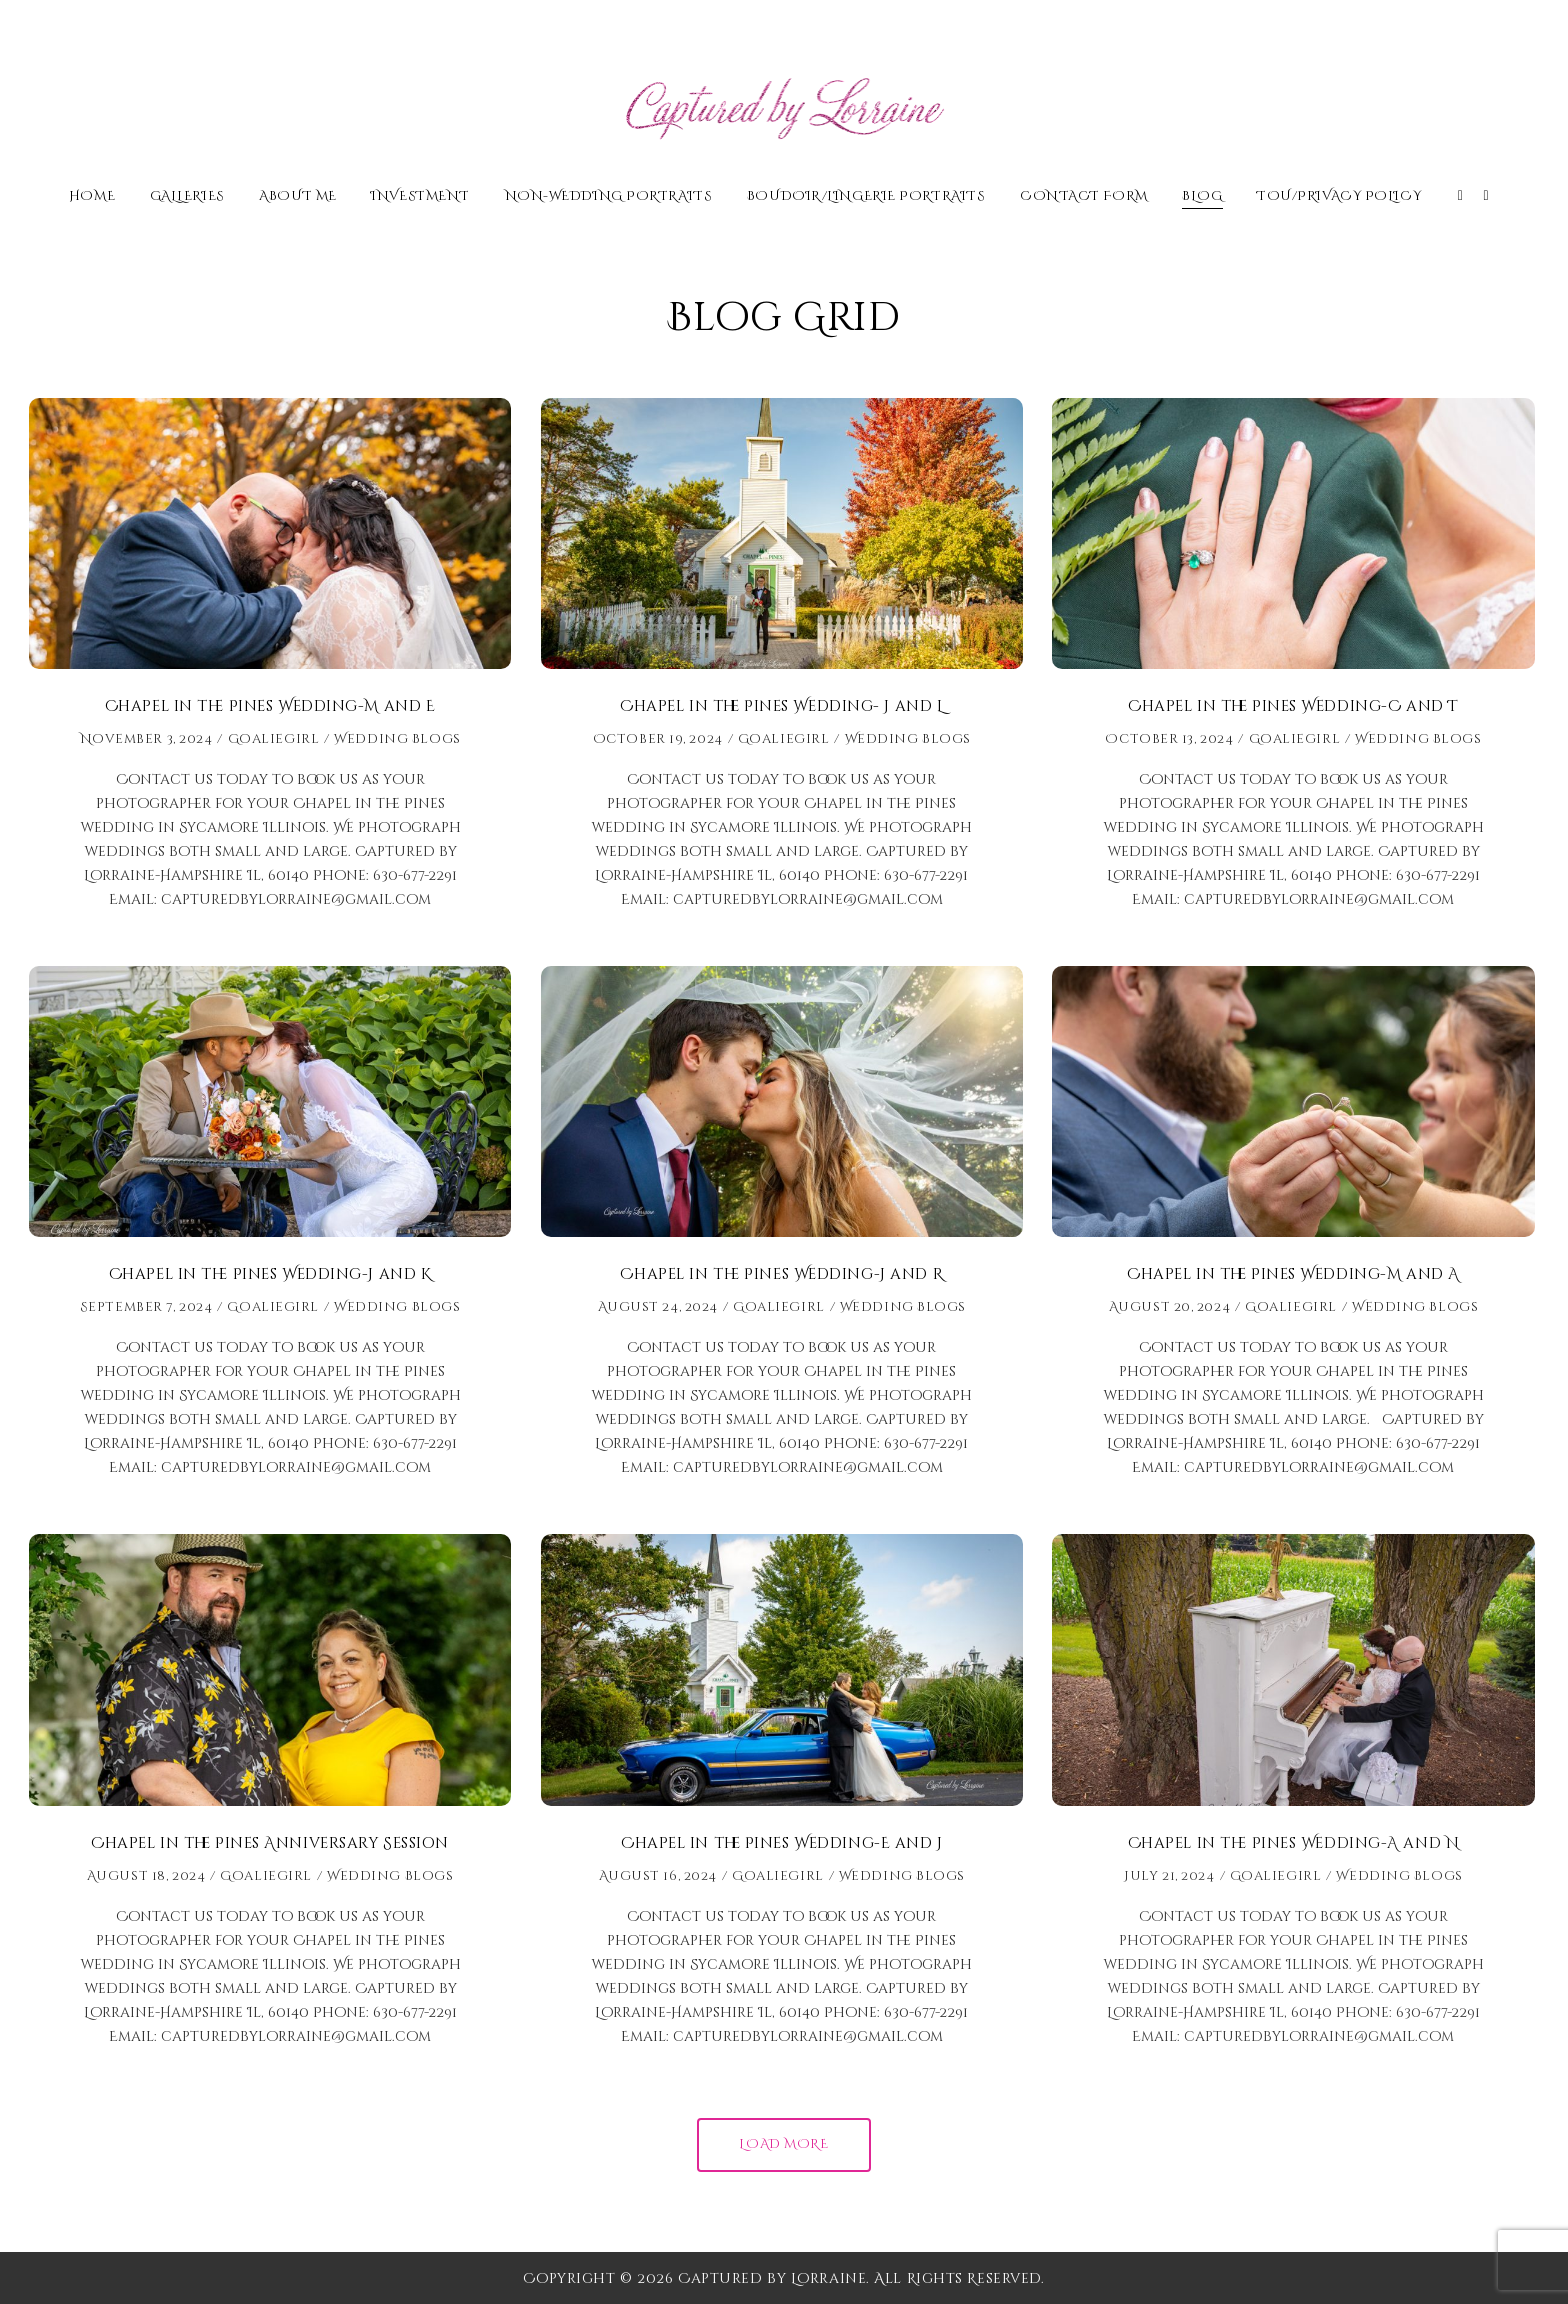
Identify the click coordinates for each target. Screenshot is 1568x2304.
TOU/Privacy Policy (1339, 197)
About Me (297, 197)
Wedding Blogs (397, 739)
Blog (1202, 197)
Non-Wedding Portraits (609, 197)
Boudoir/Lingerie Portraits (866, 197)
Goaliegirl (274, 739)
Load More (783, 2144)
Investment (420, 197)
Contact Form (1084, 197)
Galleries (187, 197)
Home (92, 197)
